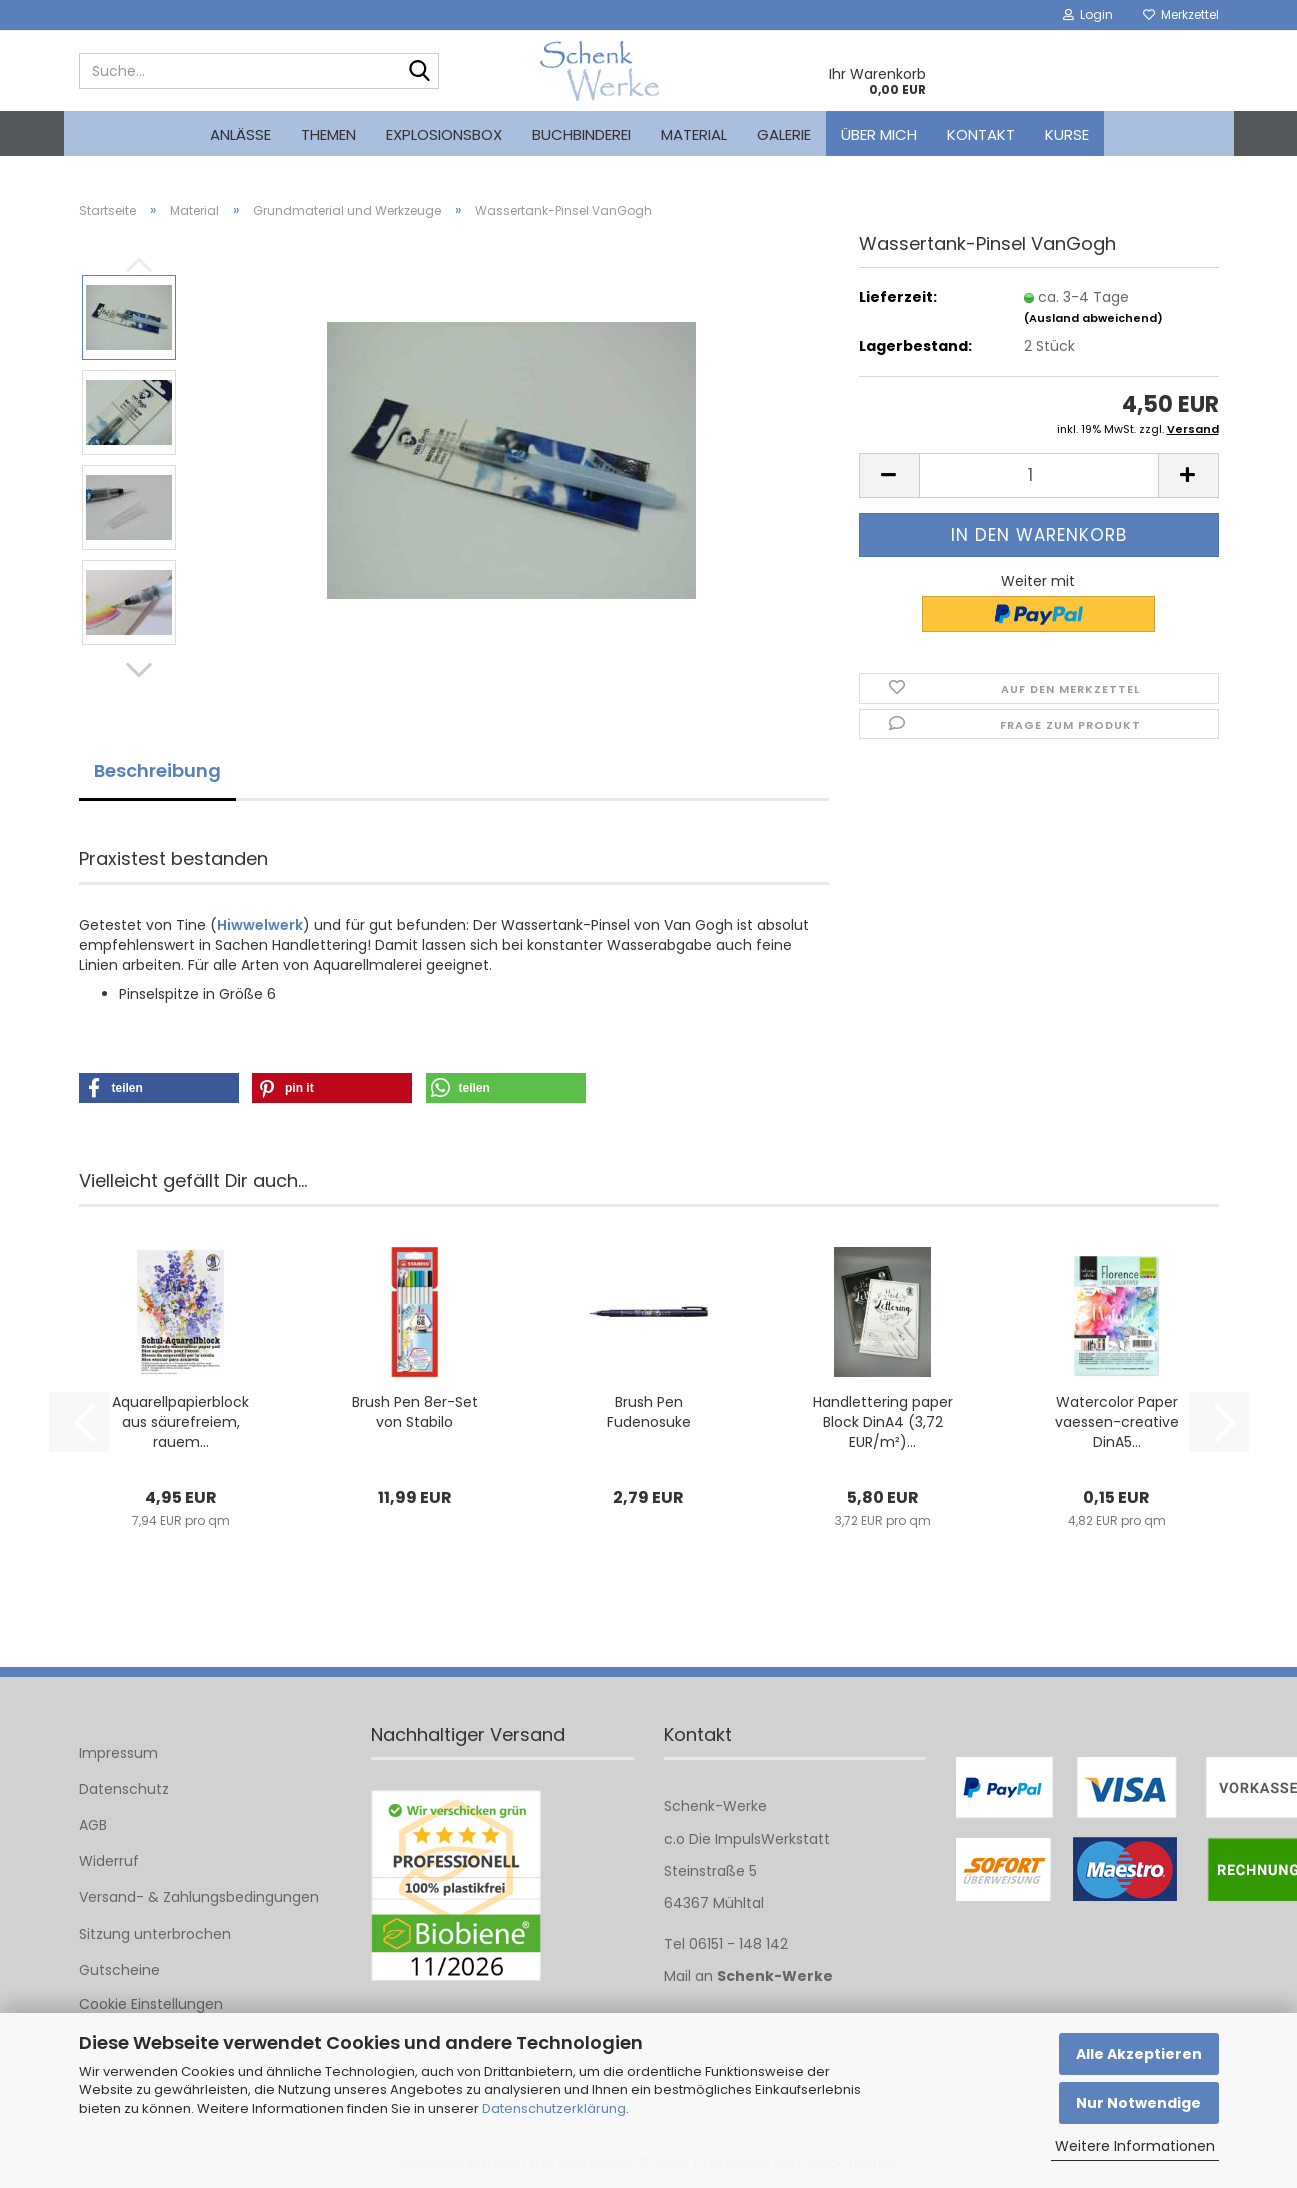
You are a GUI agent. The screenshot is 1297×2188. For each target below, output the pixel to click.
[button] (139, 670)
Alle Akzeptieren (1139, 2054)
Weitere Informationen (1135, 2146)
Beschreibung (157, 770)
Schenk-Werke (775, 1976)
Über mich (879, 134)
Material (694, 134)
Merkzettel (1181, 14)
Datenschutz (124, 1789)
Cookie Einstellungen (151, 2004)
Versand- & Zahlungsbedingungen (199, 1897)
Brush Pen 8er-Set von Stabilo (415, 1412)
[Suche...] (420, 72)
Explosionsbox (444, 134)
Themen (328, 134)
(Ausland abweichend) (1093, 318)
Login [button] (1088, 14)
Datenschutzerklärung (554, 2108)
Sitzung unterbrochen (155, 1934)
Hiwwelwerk (260, 925)
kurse (1067, 134)
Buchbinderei (581, 134)
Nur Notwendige (1138, 2103)
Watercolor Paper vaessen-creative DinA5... (1117, 1422)
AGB (93, 1825)
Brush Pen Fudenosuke (649, 1412)
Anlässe (240, 134)
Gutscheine (119, 1970)
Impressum (118, 1753)
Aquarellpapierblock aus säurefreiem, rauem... (180, 1422)
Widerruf (109, 1861)
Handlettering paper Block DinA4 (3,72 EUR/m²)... (883, 1422)
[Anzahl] (1039, 475)
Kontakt (981, 134)
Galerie (784, 134)
